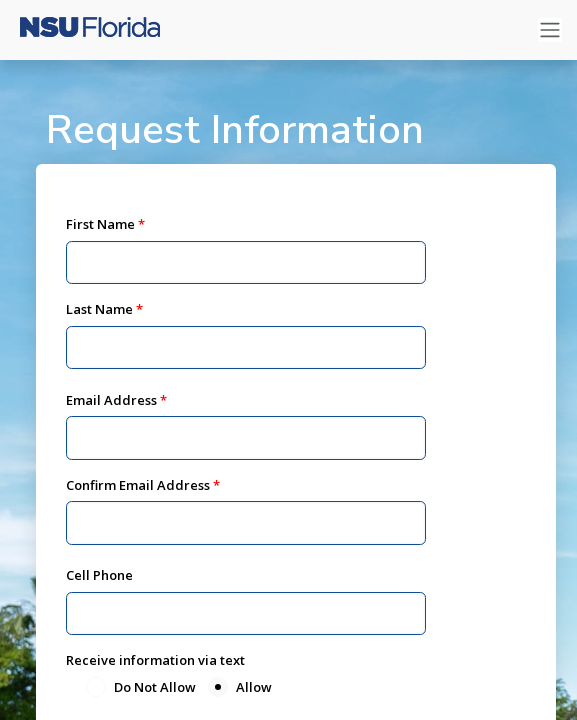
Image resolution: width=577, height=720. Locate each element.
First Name (100, 224)
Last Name (99, 309)
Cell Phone (99, 575)
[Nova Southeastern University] (90, 30)
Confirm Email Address (138, 485)
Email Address (111, 400)
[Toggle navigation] (550, 30)
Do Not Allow (155, 687)
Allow (254, 687)
